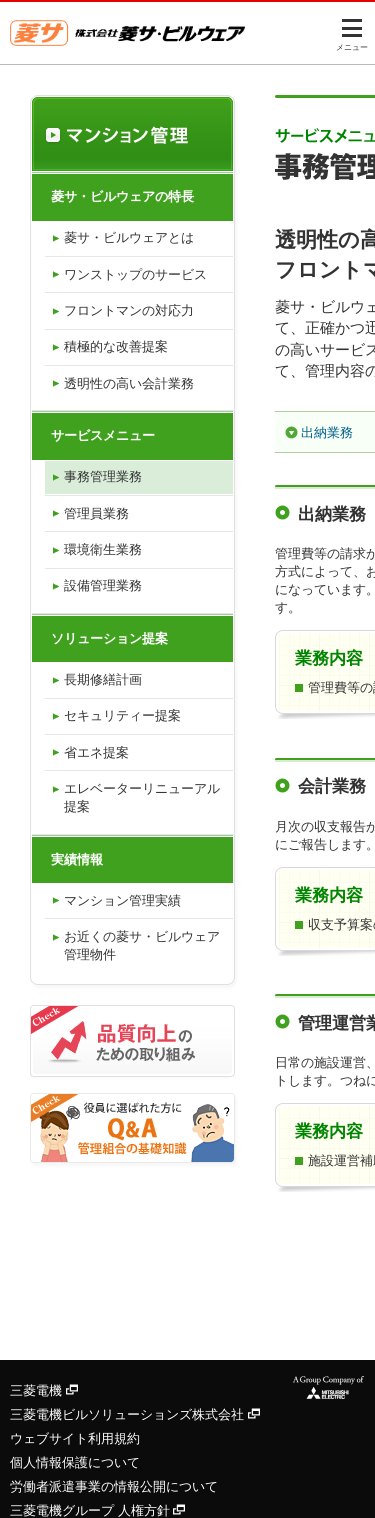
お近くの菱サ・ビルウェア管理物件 (142, 945)
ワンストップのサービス (135, 274)
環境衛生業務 (103, 549)
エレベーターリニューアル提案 (142, 797)
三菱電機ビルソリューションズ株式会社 (135, 1414)
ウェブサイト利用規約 (75, 1438)
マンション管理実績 (122, 900)
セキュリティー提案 (122, 715)
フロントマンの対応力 (129, 310)
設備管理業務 (103, 585)
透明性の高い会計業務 (129, 383)
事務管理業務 (103, 476)
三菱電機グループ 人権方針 (97, 1510)
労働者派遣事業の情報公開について (114, 1486)
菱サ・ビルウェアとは (129, 237)
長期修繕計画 (103, 679)
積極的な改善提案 (116, 346)
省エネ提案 (96, 752)
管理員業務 (96, 513)
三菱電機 (44, 1390)
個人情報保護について (75, 1462)
